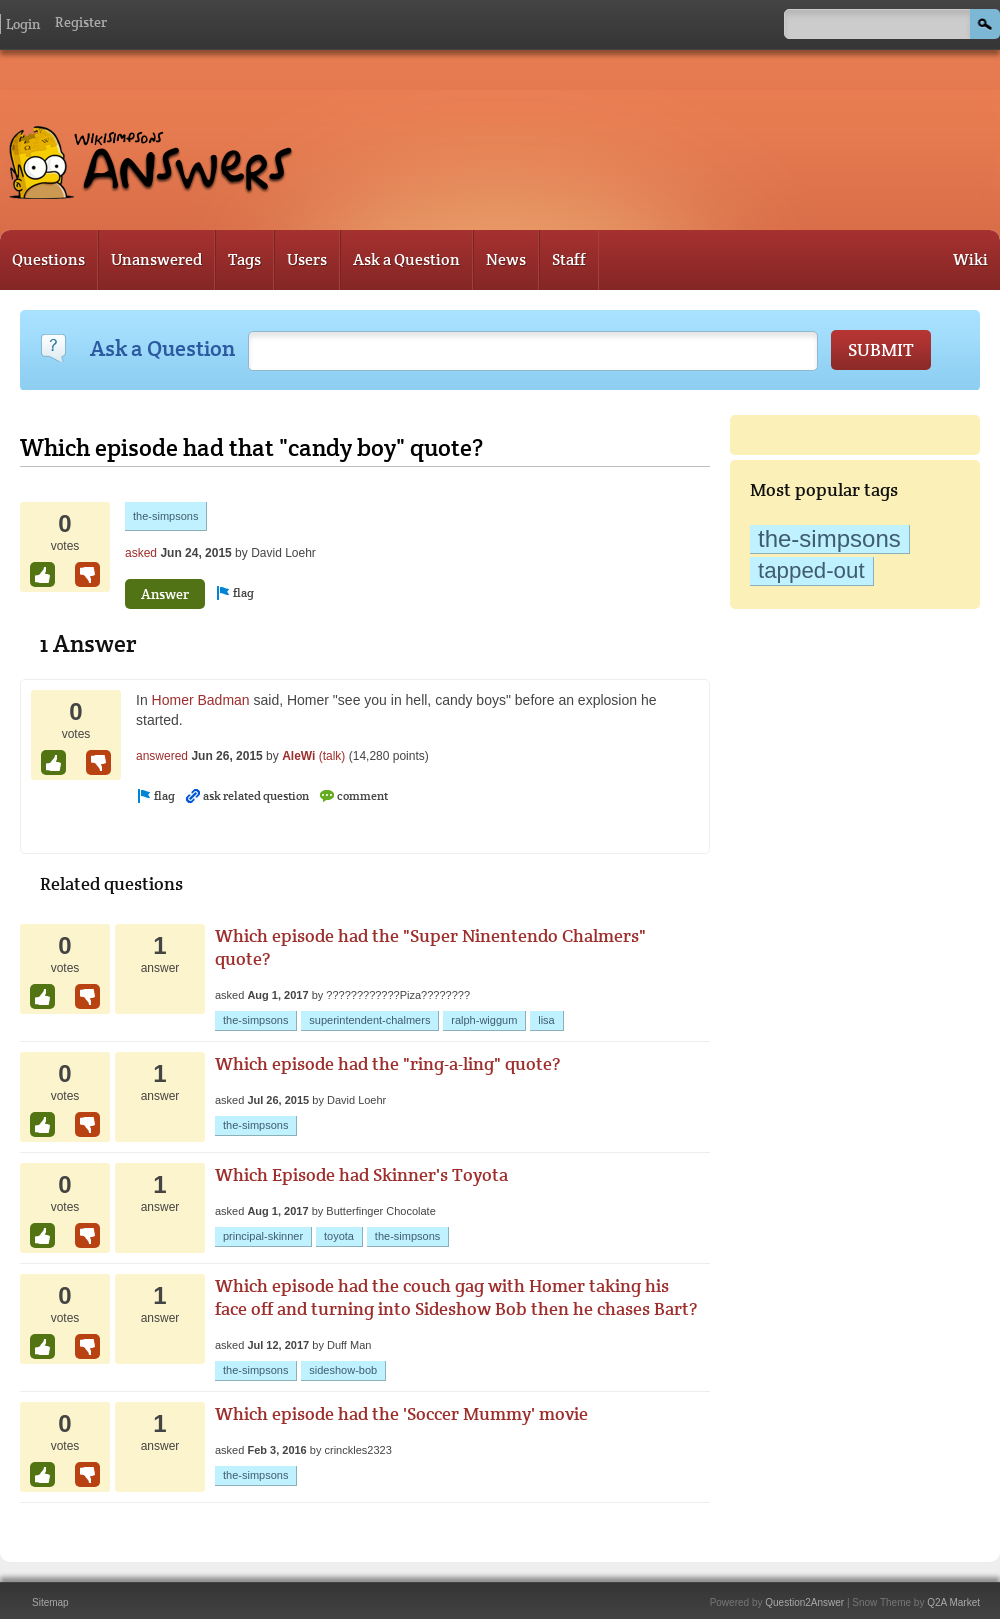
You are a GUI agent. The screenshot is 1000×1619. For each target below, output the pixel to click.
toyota (339, 1236)
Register (81, 22)
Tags (244, 259)
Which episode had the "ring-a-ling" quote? (387, 1063)
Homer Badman (201, 700)
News (506, 259)
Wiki (970, 259)
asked (141, 553)
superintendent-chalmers (369, 1020)
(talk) (332, 756)
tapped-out (811, 570)
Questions (48, 259)
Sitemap (50, 1602)
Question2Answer (804, 1602)
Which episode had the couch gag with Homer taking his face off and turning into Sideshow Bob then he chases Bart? (456, 1297)
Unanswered (156, 259)
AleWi (298, 756)
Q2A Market (953, 1602)
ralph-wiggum (484, 1020)
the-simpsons (829, 538)
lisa (546, 1020)
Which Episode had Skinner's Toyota (361, 1174)
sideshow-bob (343, 1370)
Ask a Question (406, 259)
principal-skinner (263, 1236)
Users (307, 259)
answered (162, 756)
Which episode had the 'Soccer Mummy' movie (401, 1413)
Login (23, 24)
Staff (569, 259)
